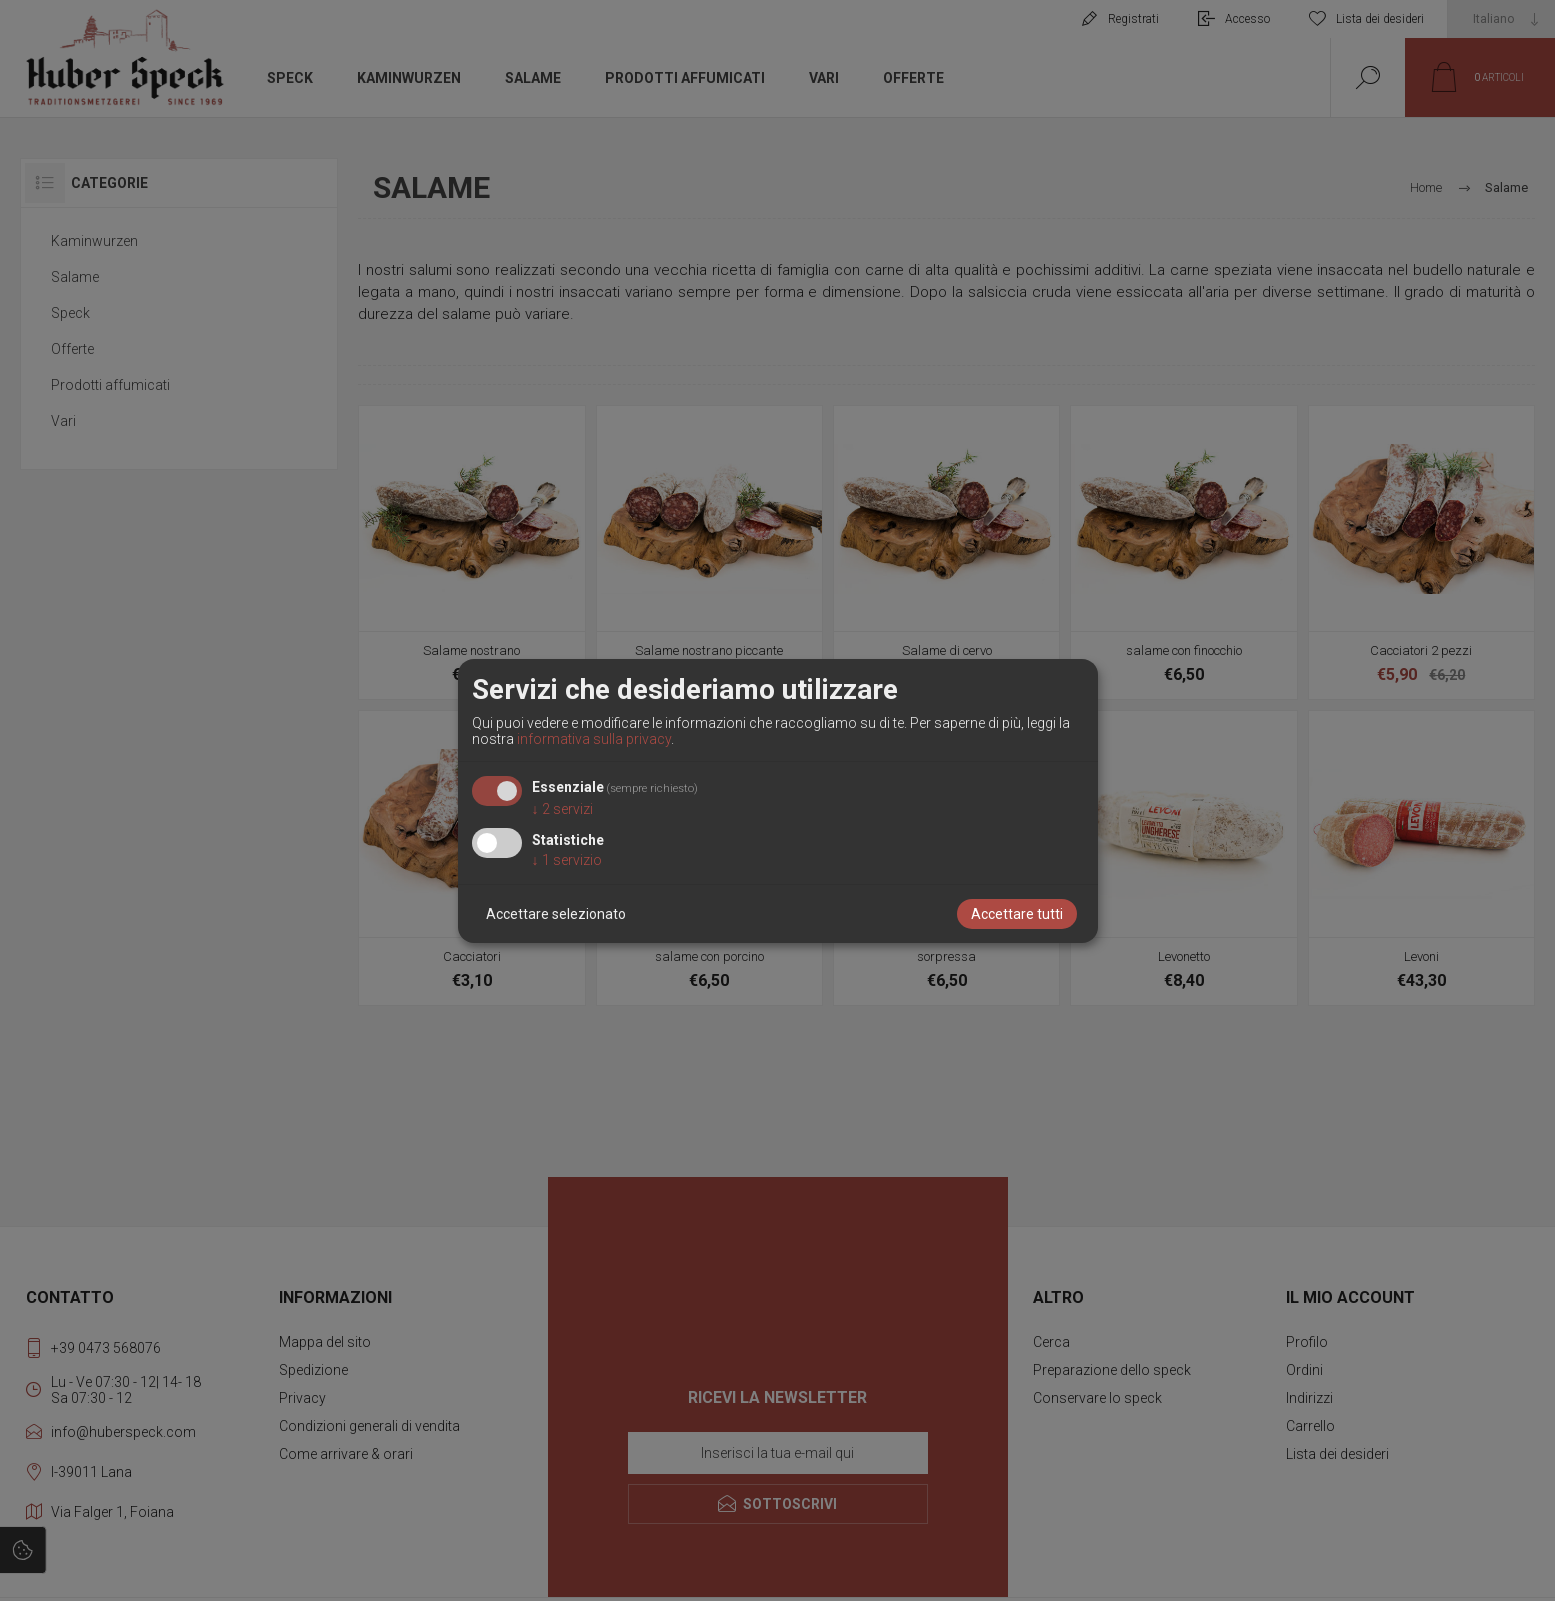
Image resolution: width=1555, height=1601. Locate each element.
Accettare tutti (1017, 914)
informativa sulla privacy (594, 739)
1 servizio (567, 860)
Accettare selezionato (556, 914)
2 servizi (562, 809)
